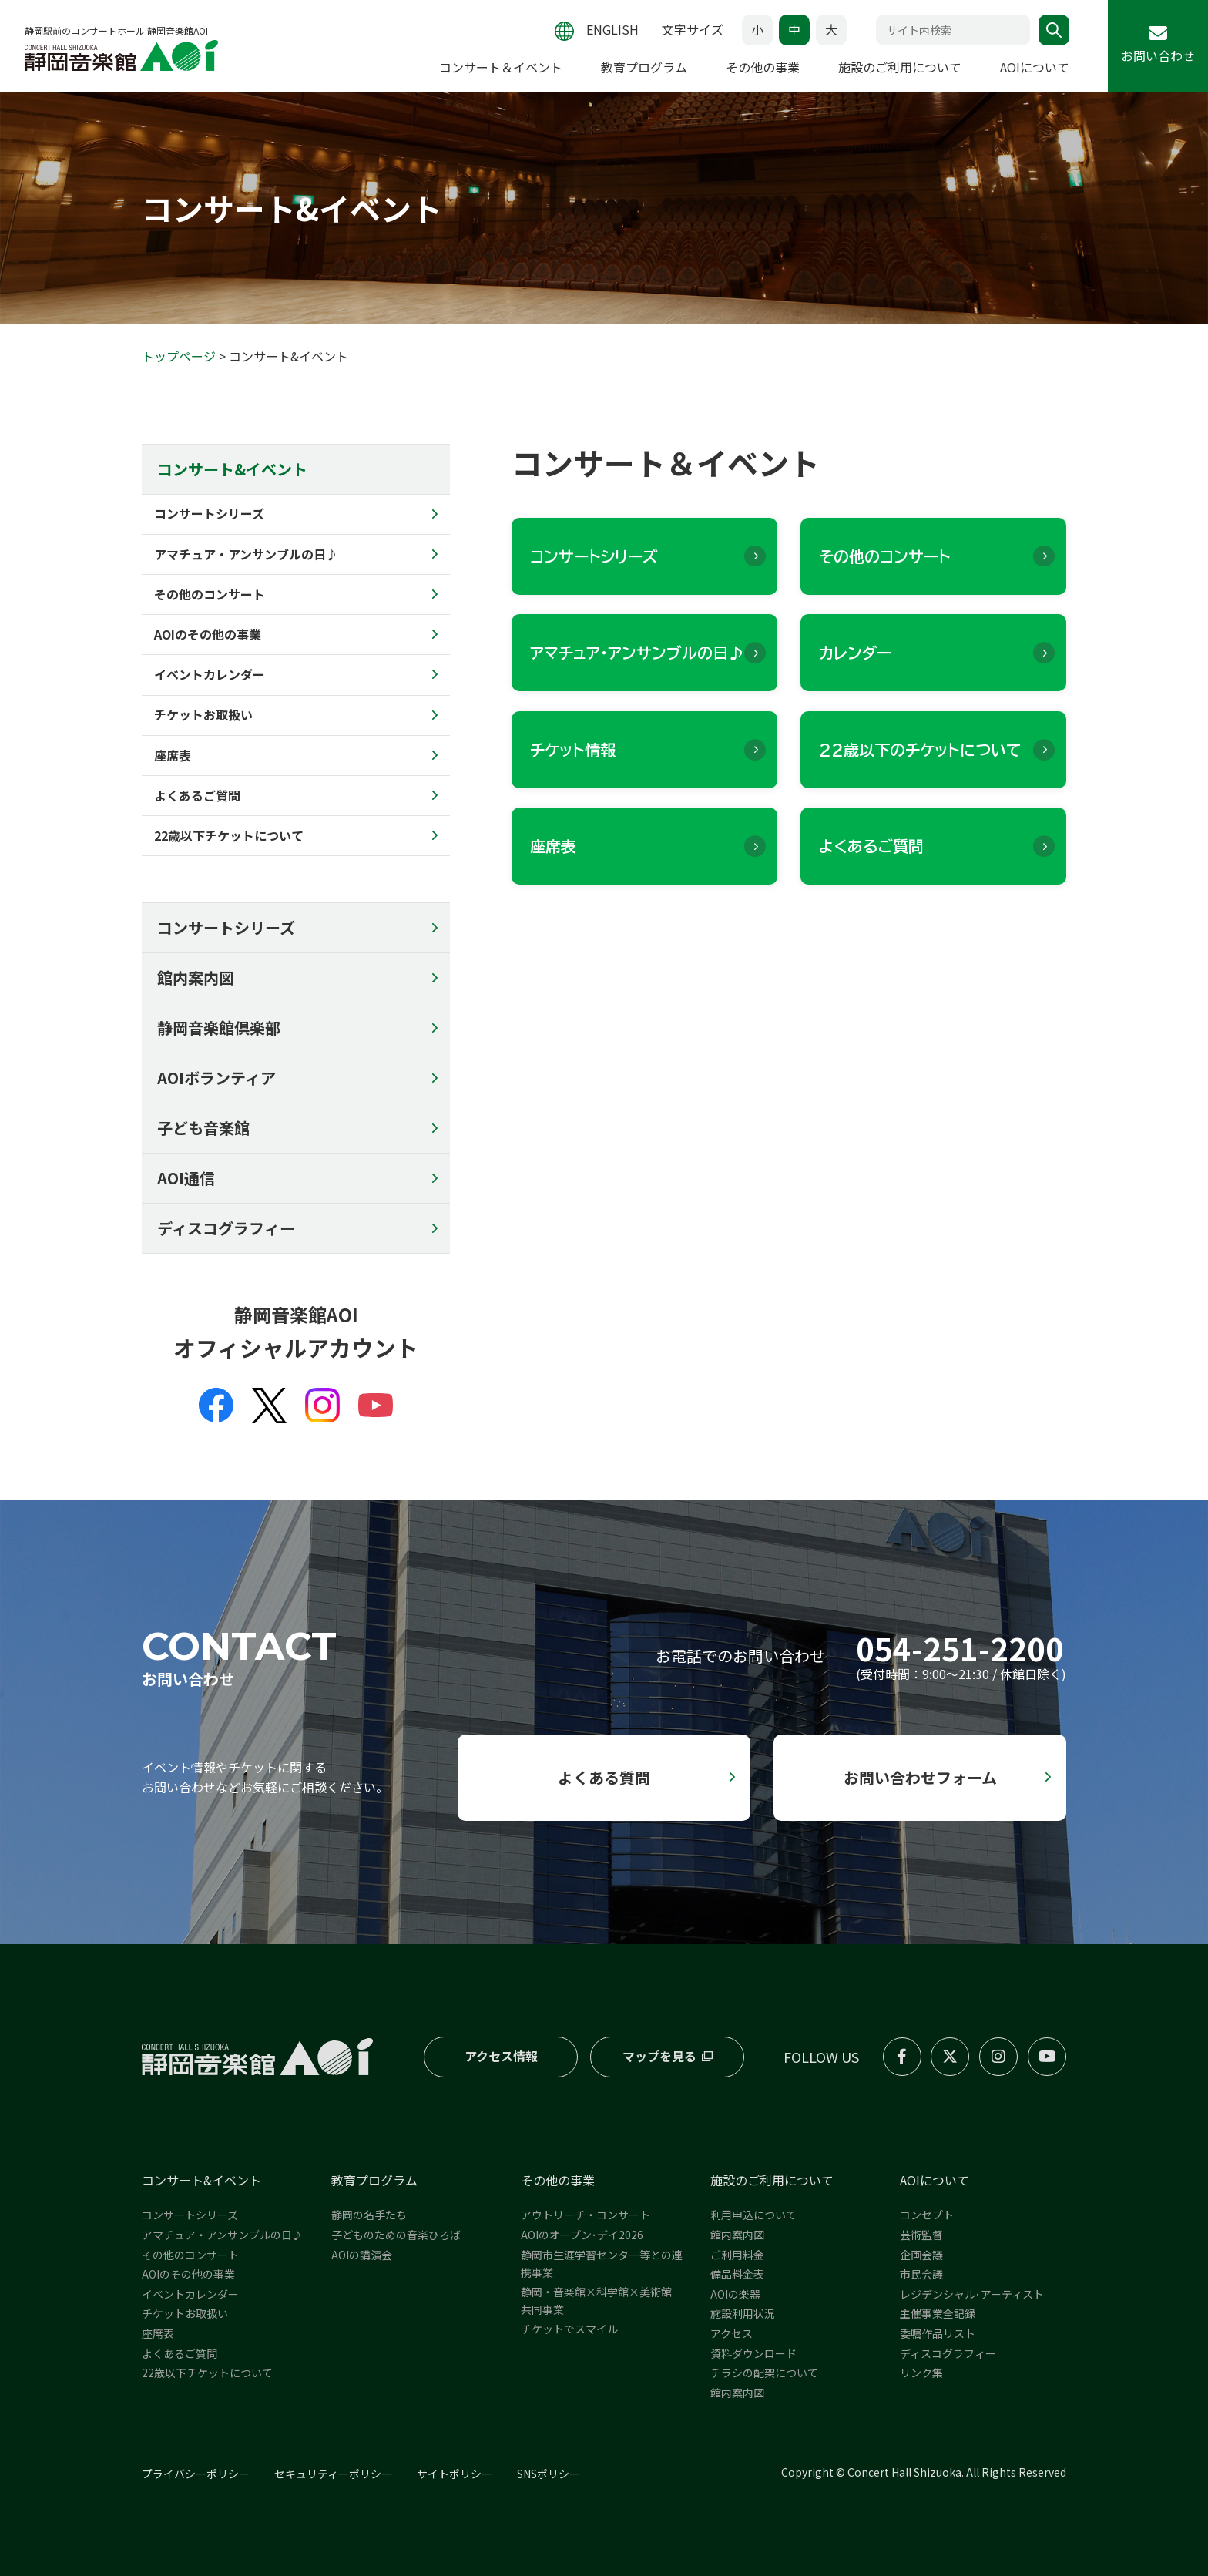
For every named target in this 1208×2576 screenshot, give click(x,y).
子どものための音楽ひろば (396, 2234)
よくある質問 (604, 1777)
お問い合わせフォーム (920, 1777)
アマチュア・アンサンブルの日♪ (636, 652)
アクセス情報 (501, 2056)
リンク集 (921, 2372)
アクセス (731, 2333)
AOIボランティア (216, 1077)
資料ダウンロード (753, 2353)
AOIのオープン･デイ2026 (582, 2234)
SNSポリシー (548, 2473)
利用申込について (753, 2214)
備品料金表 (737, 2274)
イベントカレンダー (190, 2294)
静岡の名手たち (369, 2214)
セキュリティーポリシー (333, 2473)
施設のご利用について (899, 67)
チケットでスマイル (569, 2328)
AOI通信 (186, 1178)
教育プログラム (644, 67)
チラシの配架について (764, 2372)
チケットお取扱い (185, 2313)
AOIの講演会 (361, 2254)
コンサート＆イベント (500, 67)
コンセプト (927, 2214)
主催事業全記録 (937, 2313)
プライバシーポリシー (196, 2473)
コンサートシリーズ (226, 927)
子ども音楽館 (203, 1128)
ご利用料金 (737, 2254)
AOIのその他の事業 (188, 2274)
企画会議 (921, 2254)
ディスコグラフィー (226, 1228)
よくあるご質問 (871, 846)
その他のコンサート (885, 556)
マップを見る (659, 2056)
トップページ (179, 356)
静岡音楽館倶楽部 (218, 1027)
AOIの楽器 (735, 2294)
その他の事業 (763, 67)
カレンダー (855, 652)
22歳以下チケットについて (207, 2372)
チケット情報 (573, 749)
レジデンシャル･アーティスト (972, 2294)
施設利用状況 (742, 2313)
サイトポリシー (454, 2473)
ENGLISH (612, 29)
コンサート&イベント (201, 2180)
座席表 (553, 846)
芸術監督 (921, 2234)
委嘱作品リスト (937, 2333)
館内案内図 (195, 977)
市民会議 (921, 2274)
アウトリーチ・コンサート (585, 2214)
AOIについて (1034, 67)
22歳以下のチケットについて (920, 749)
